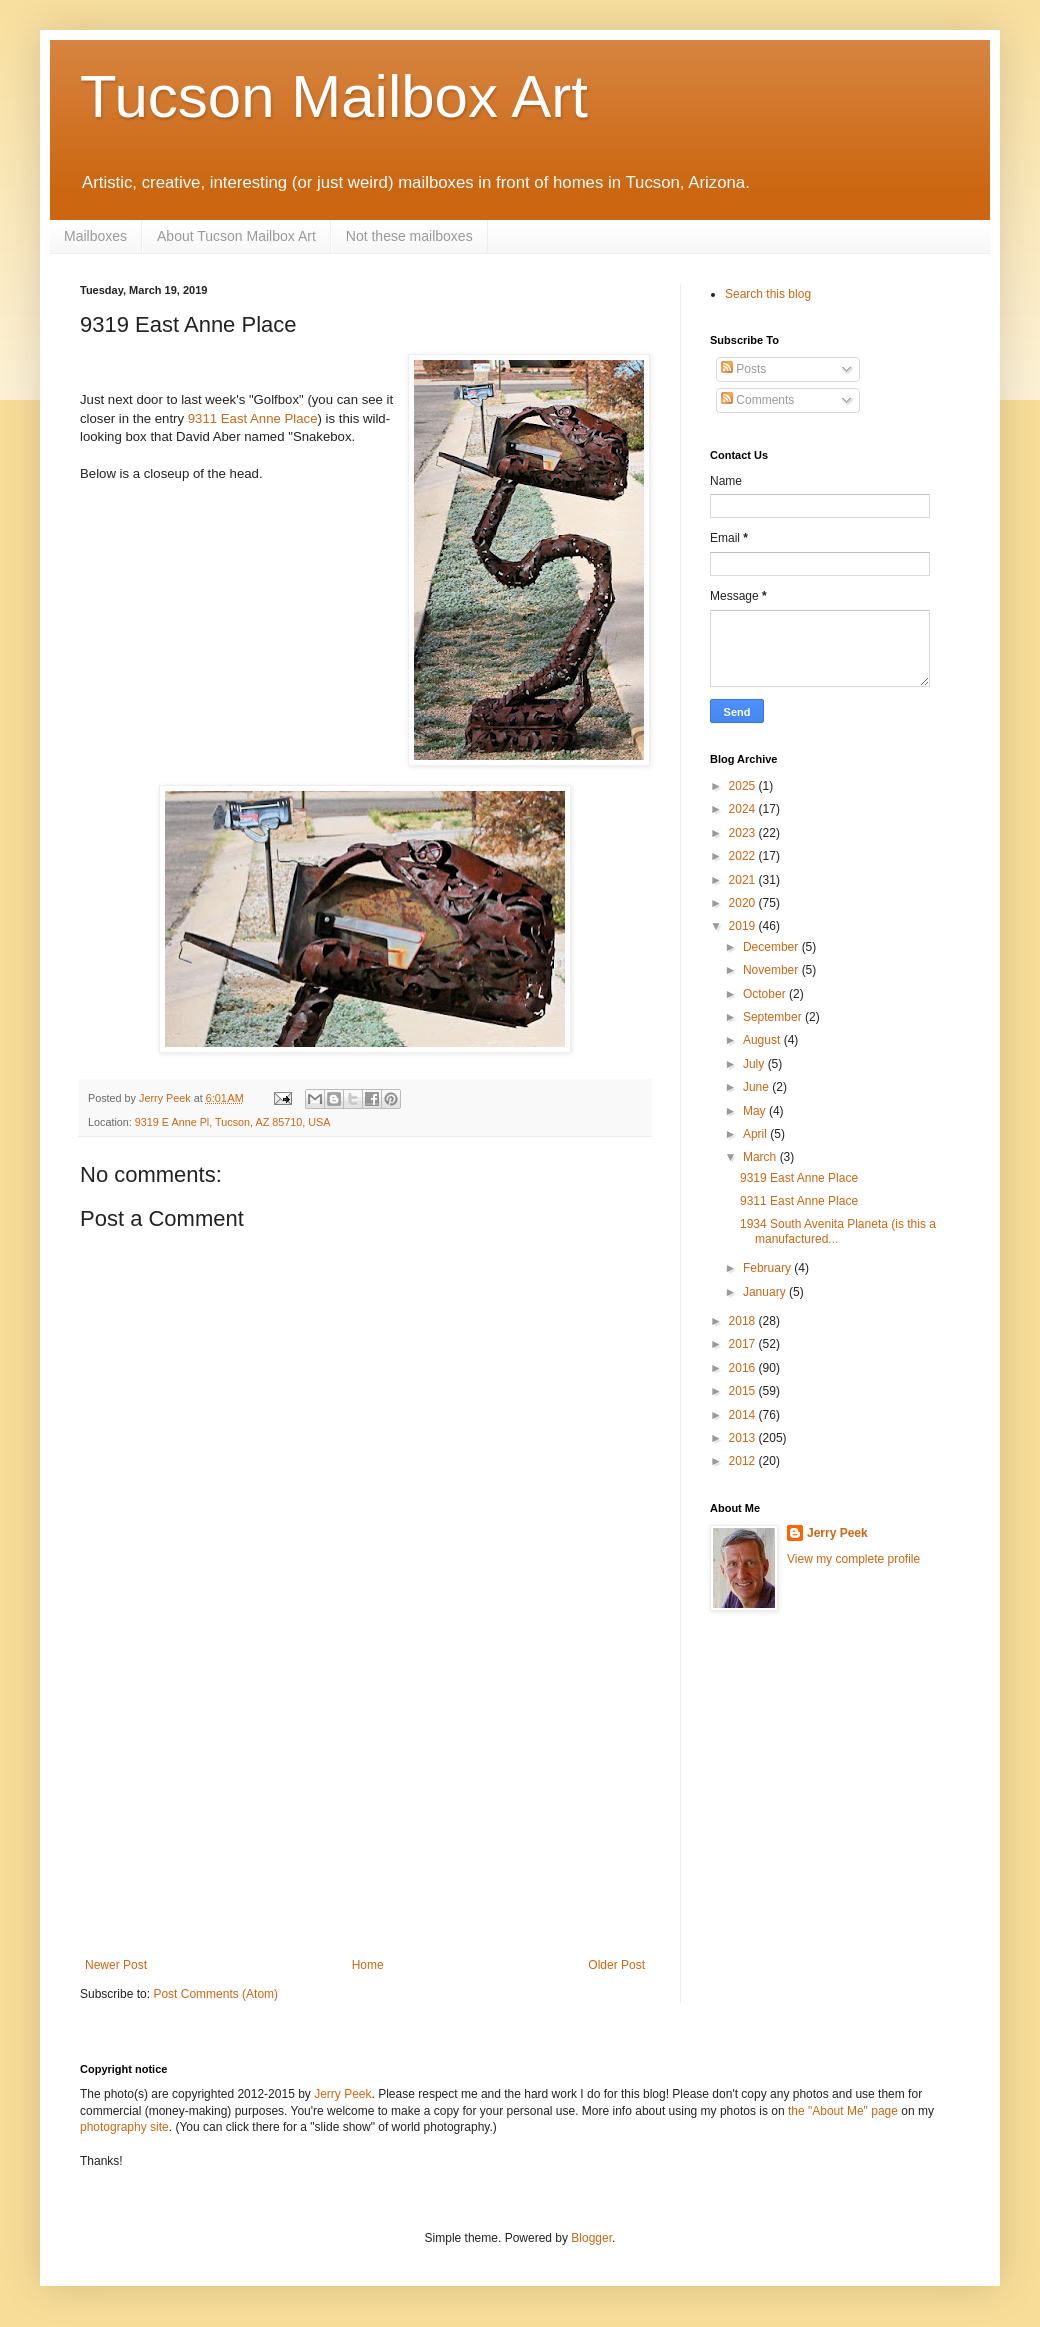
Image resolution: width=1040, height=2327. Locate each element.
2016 (744, 1368)
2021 (744, 880)
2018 (744, 1321)
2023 (744, 833)
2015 (744, 1391)
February (768, 1268)
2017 (744, 1344)
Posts (743, 369)
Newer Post (116, 1965)
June (757, 1087)
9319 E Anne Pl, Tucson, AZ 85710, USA (233, 1122)
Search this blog (768, 294)
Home (368, 1965)
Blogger (591, 2238)
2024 (744, 809)
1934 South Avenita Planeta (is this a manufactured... (838, 1231)
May (756, 1111)
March (761, 1157)
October (766, 994)
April (756, 1134)
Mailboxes (95, 236)
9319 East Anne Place (799, 1178)
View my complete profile (853, 1559)
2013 (744, 1438)
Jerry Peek (837, 1533)
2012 (744, 1461)
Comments (757, 400)
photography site (124, 2127)
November (772, 970)
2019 (744, 926)
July (755, 1064)
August (763, 1040)
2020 (744, 903)
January (766, 1292)
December (772, 947)
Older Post (616, 1965)
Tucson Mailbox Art (334, 96)
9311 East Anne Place (253, 418)
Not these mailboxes (409, 236)
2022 (744, 856)
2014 (744, 1415)
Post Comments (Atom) (215, 1994)
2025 (744, 786)
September (774, 1017)
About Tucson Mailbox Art (236, 236)
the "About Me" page (843, 2111)
